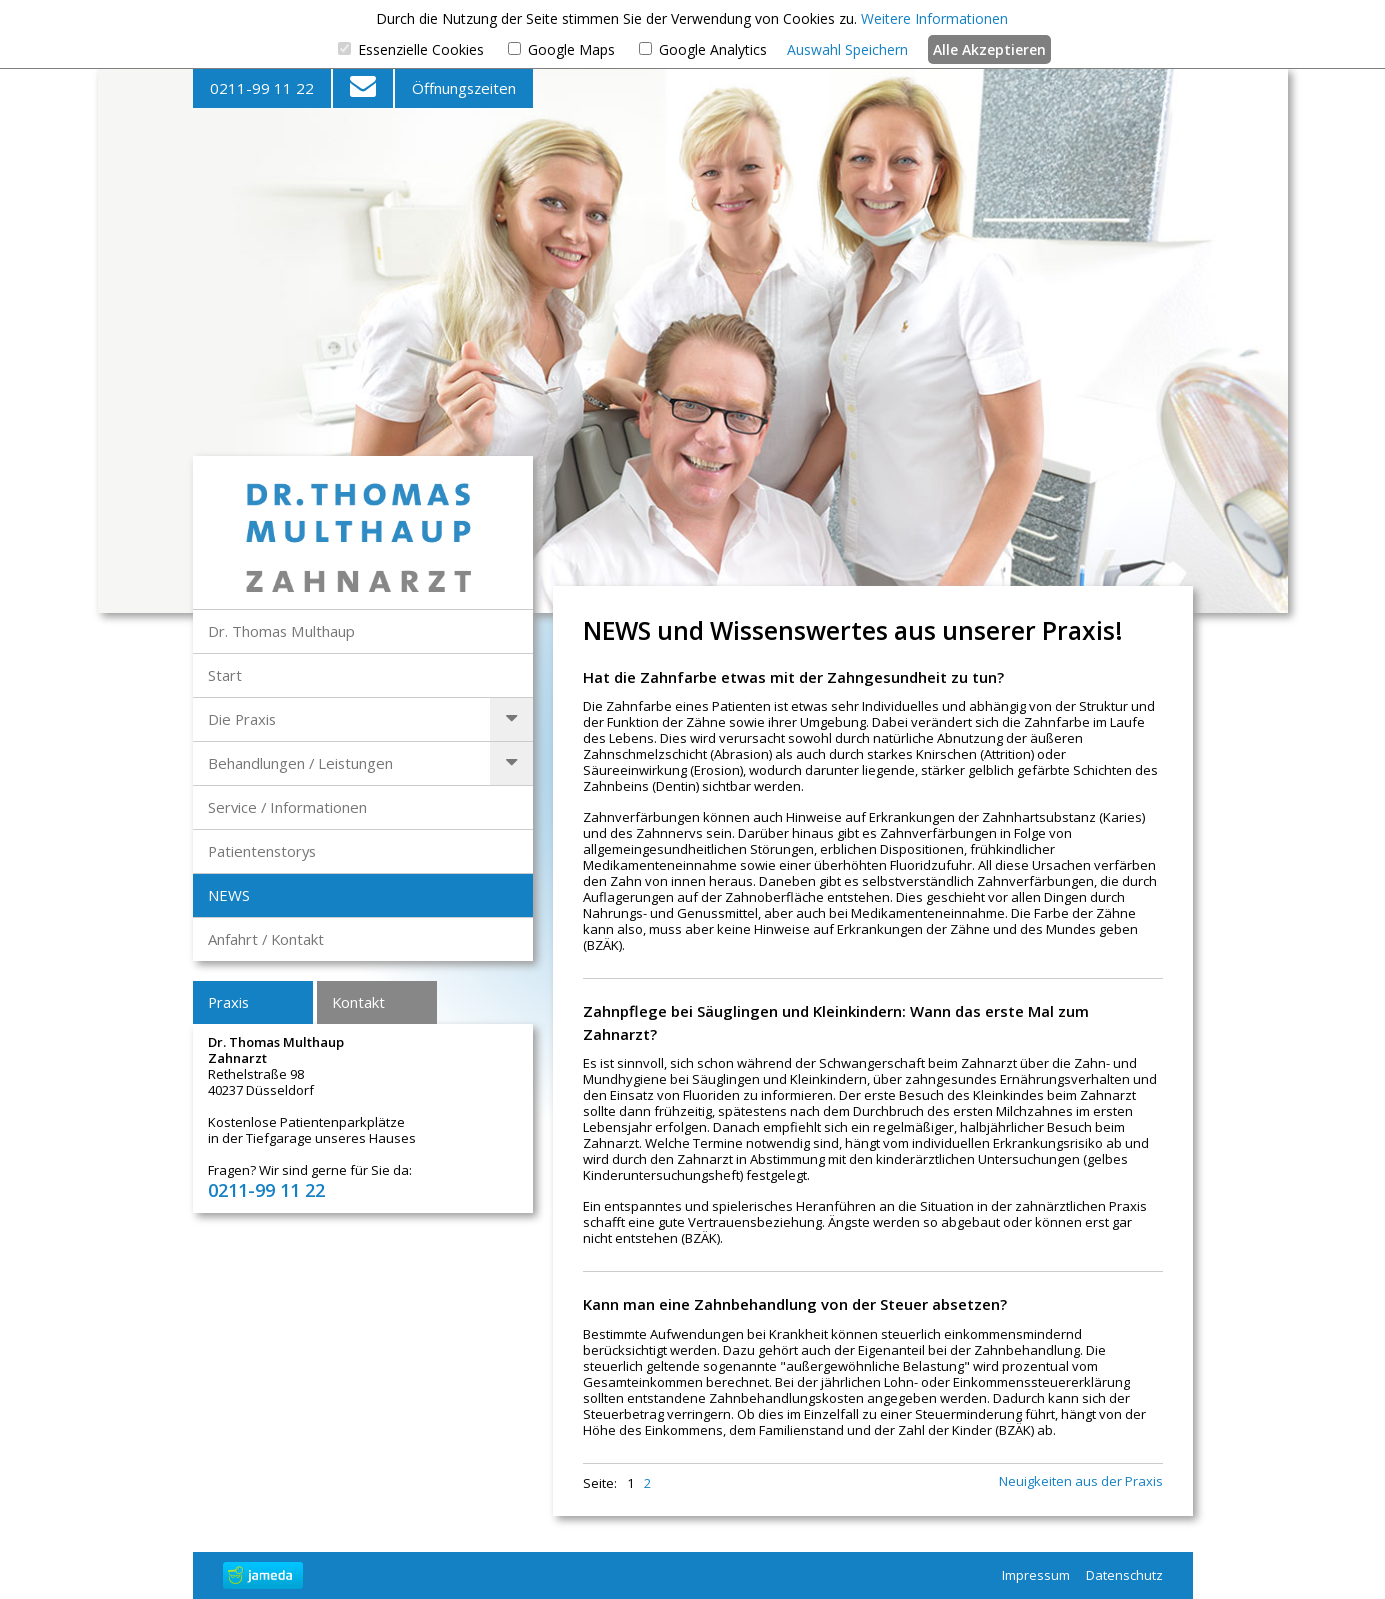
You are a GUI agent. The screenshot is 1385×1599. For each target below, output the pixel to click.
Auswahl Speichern (847, 49)
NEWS (229, 895)
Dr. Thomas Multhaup (281, 631)
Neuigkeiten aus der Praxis (1081, 1481)
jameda (263, 1575)
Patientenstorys (262, 851)
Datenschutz (1124, 1575)
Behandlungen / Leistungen (300, 763)
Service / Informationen (287, 807)
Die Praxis (242, 719)
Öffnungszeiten (464, 88)
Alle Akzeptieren (989, 49)
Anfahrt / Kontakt (266, 939)
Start (225, 675)
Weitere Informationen (934, 18)
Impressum (1036, 1575)
